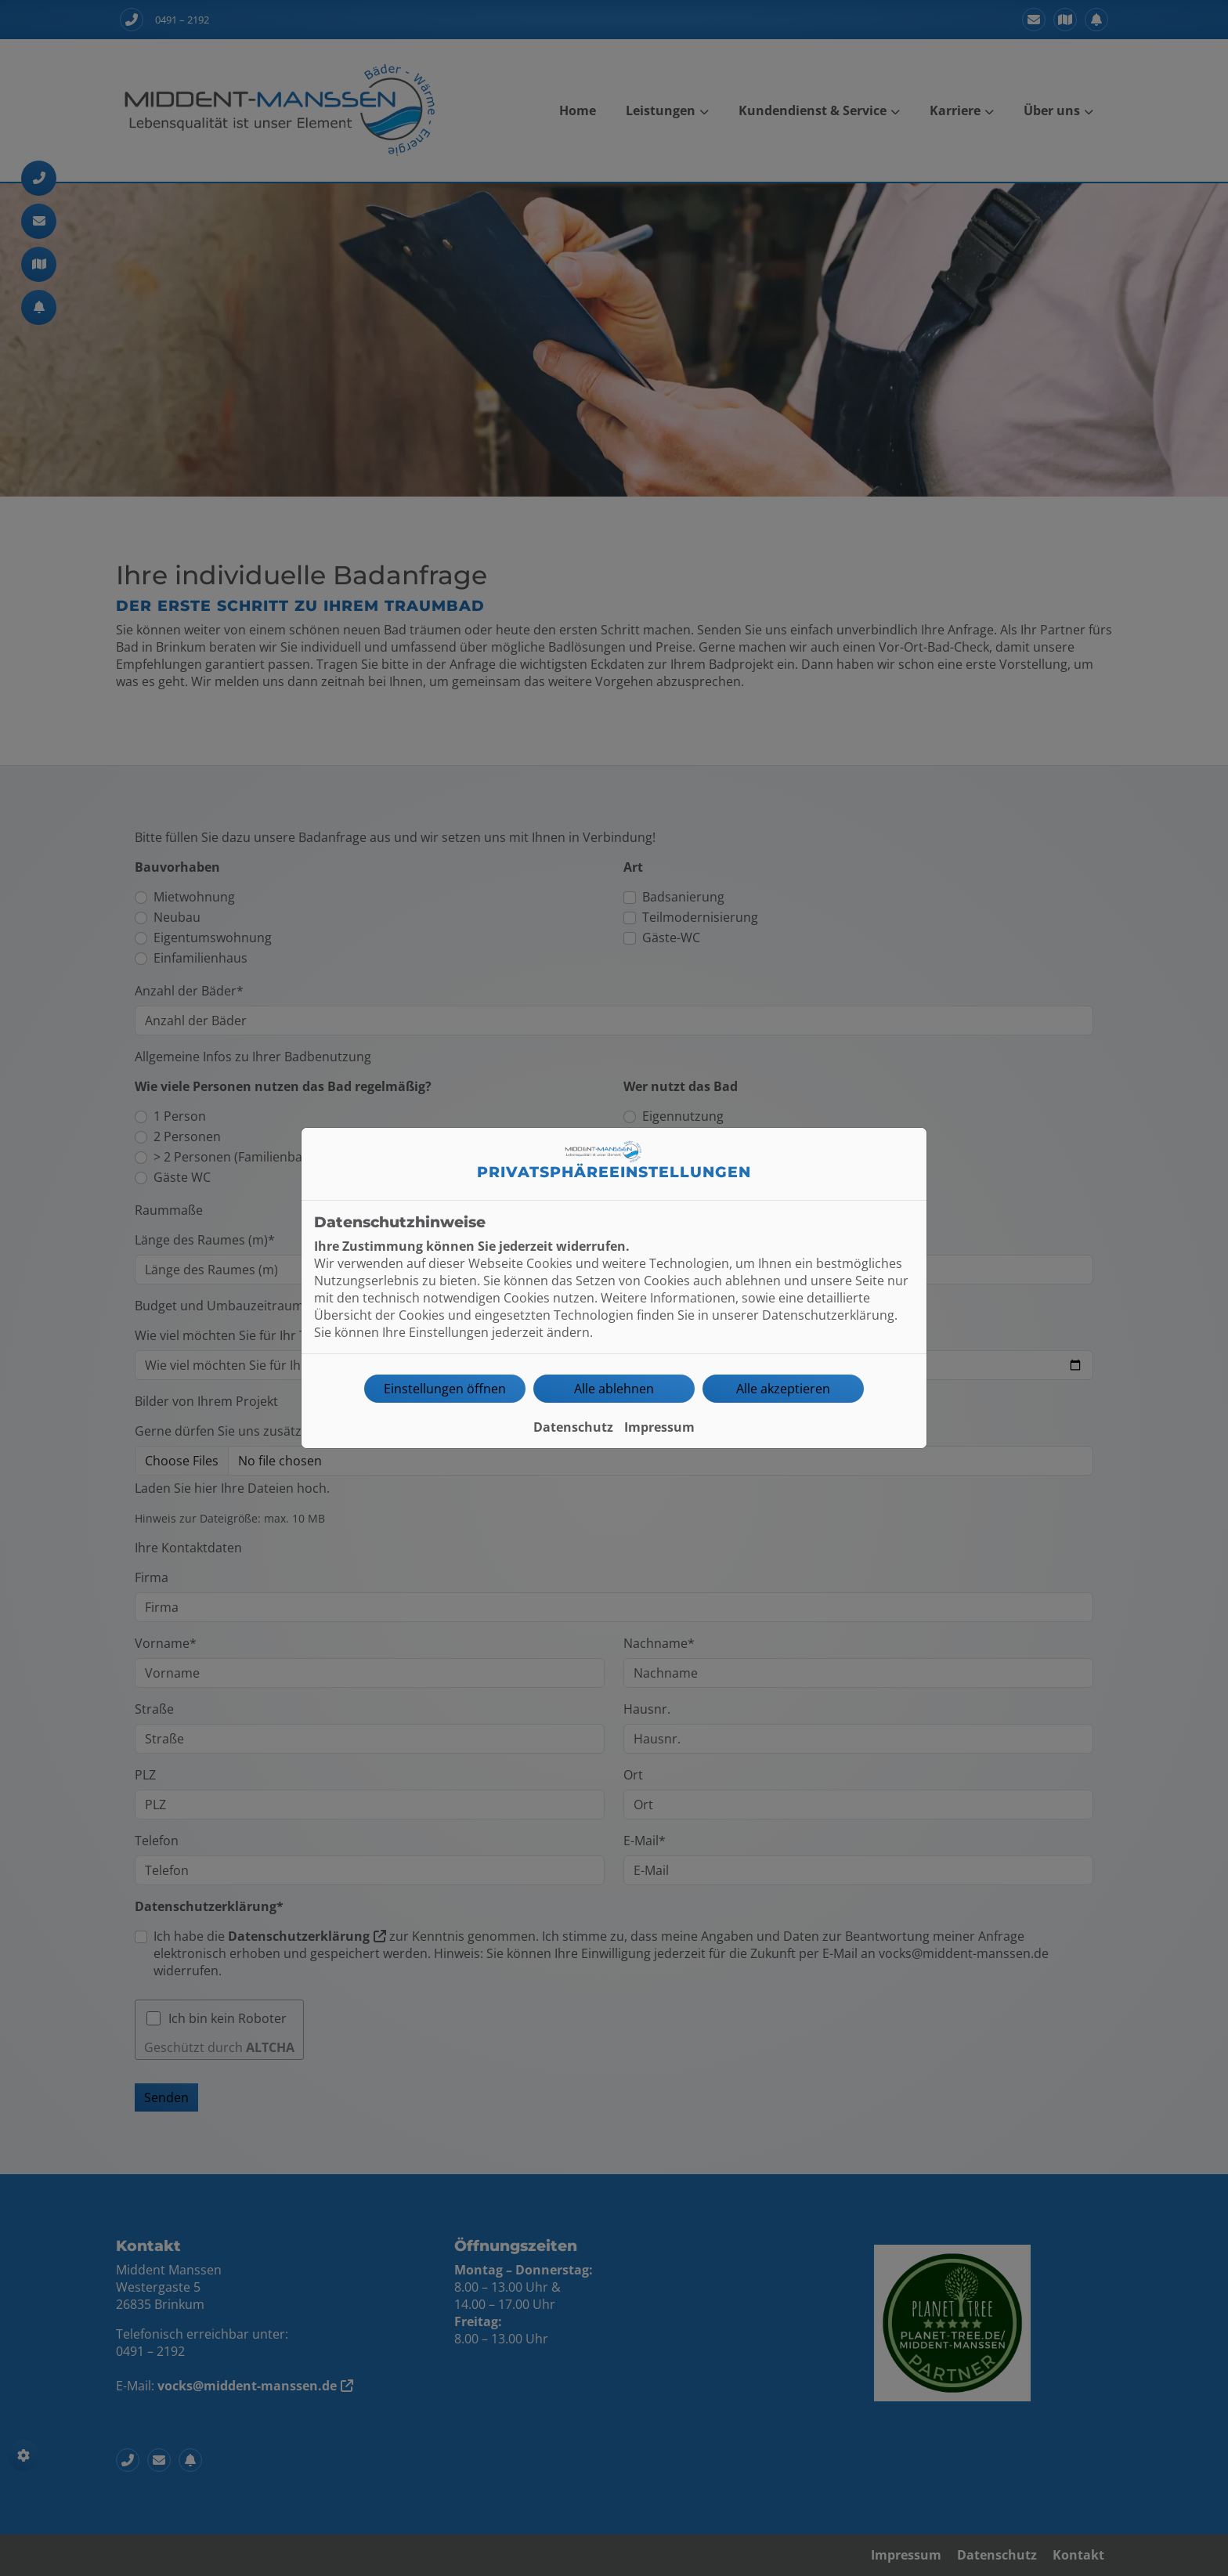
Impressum (659, 1427)
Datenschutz (573, 1427)
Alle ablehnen (614, 1388)
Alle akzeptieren (783, 1388)
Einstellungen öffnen (445, 1388)
